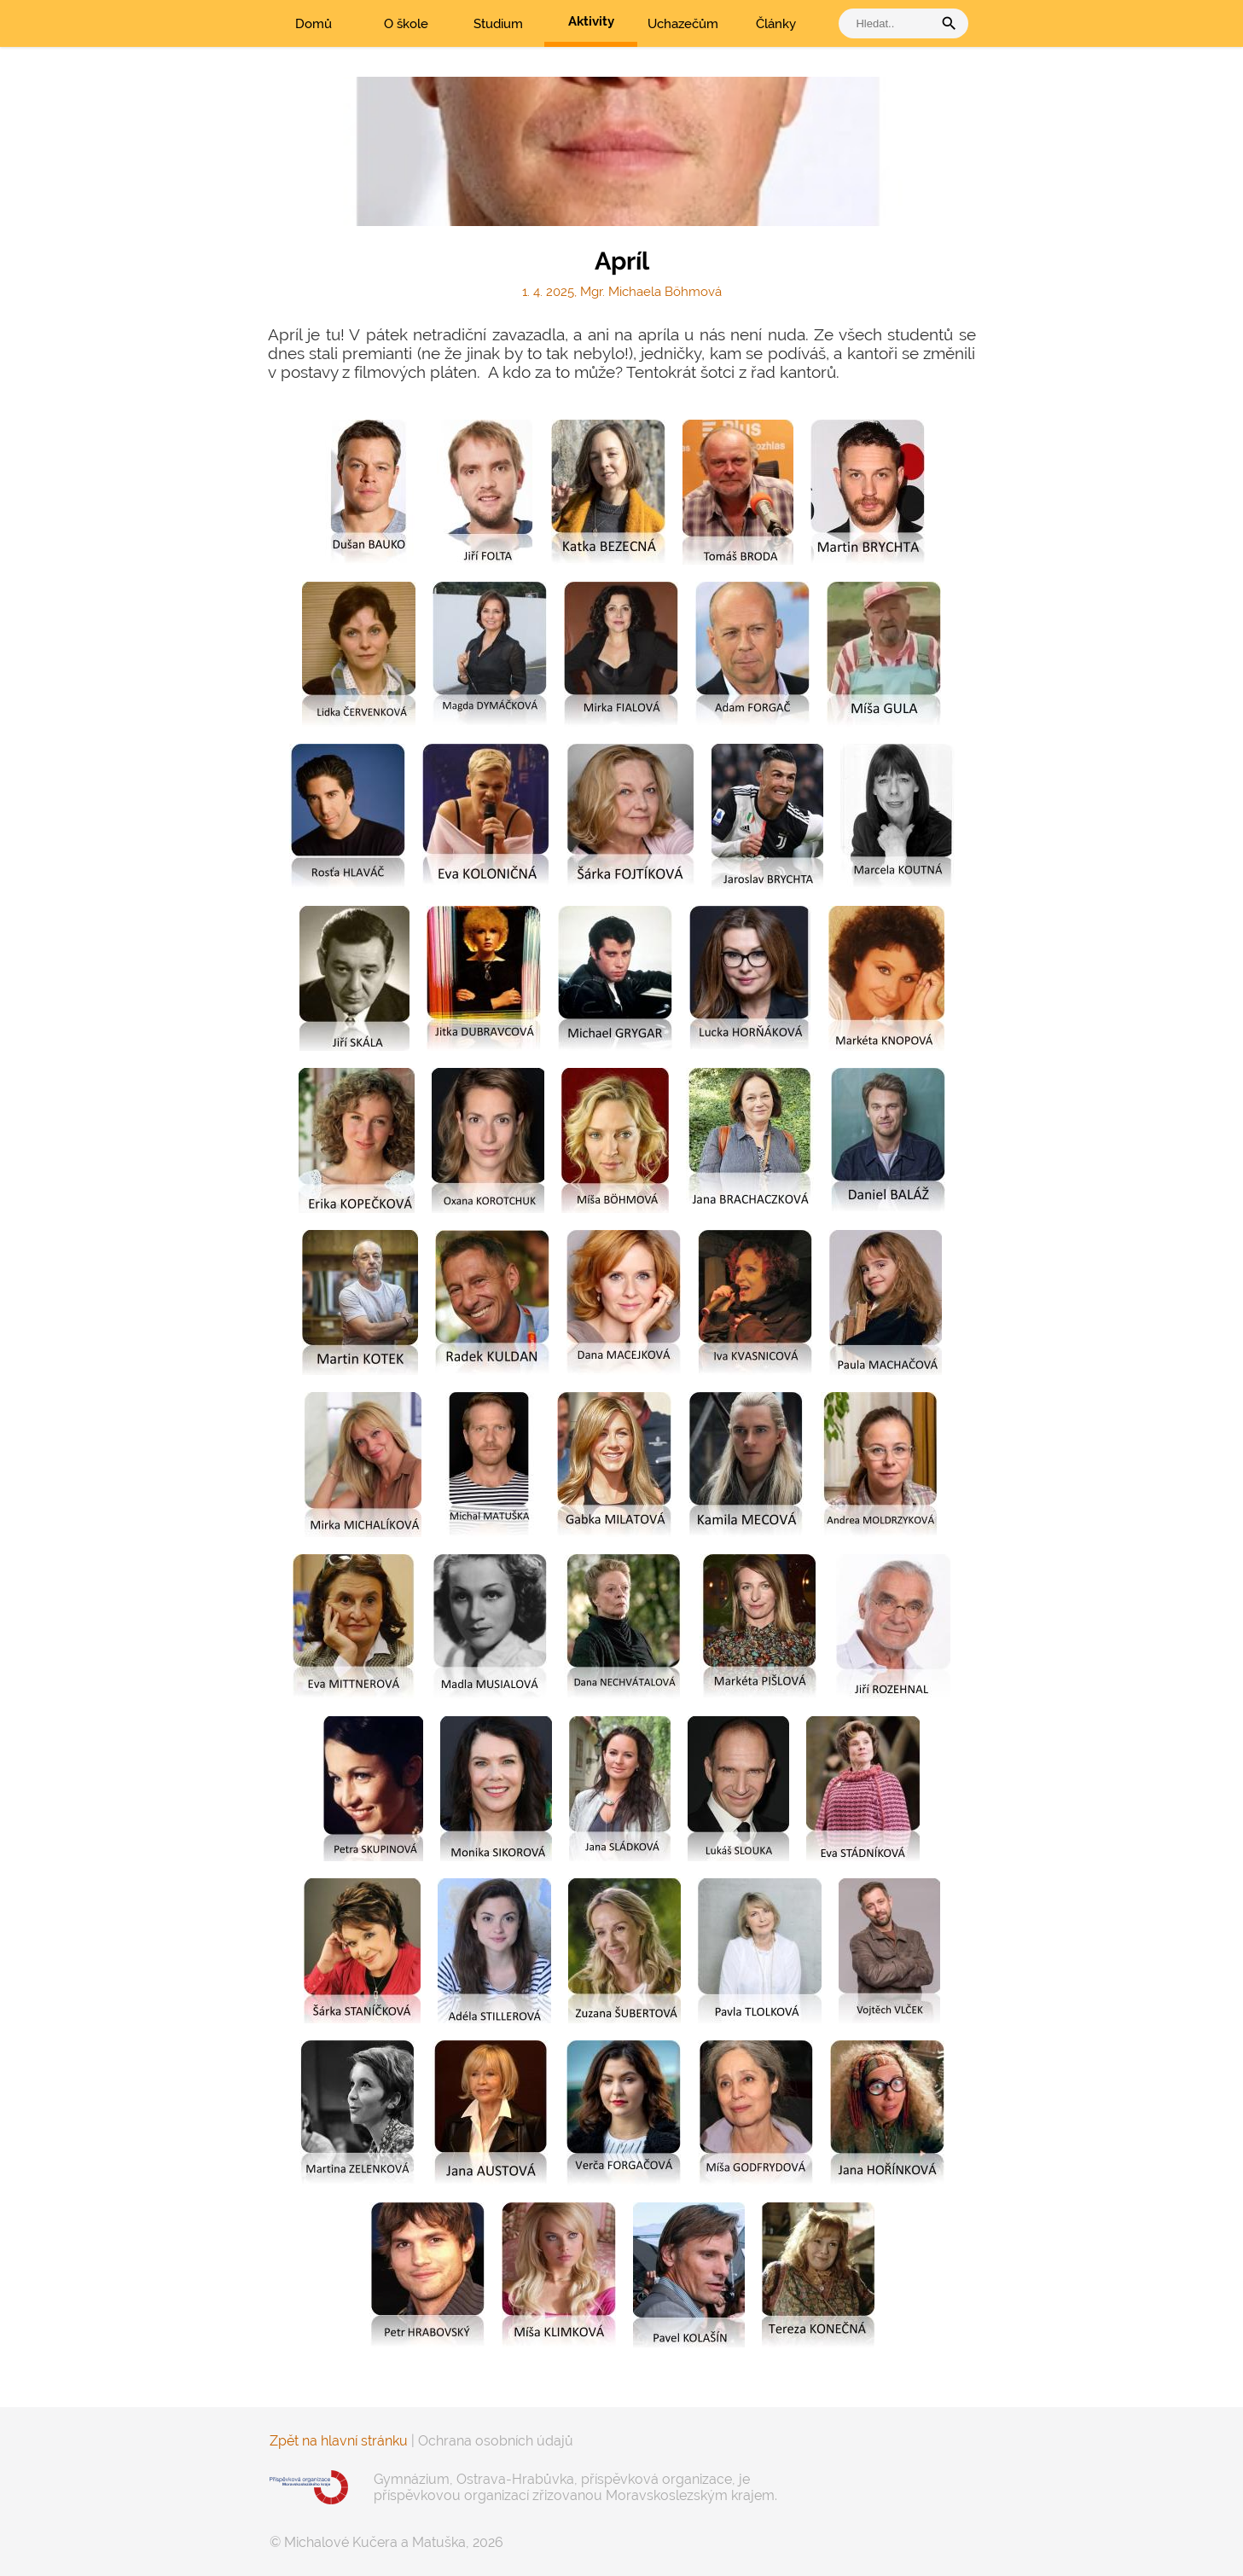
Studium (498, 24)
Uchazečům (683, 24)
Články (776, 24)
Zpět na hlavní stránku (339, 2441)
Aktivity (591, 21)
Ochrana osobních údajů (495, 2441)
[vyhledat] (890, 23)
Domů (313, 24)
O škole (406, 24)
